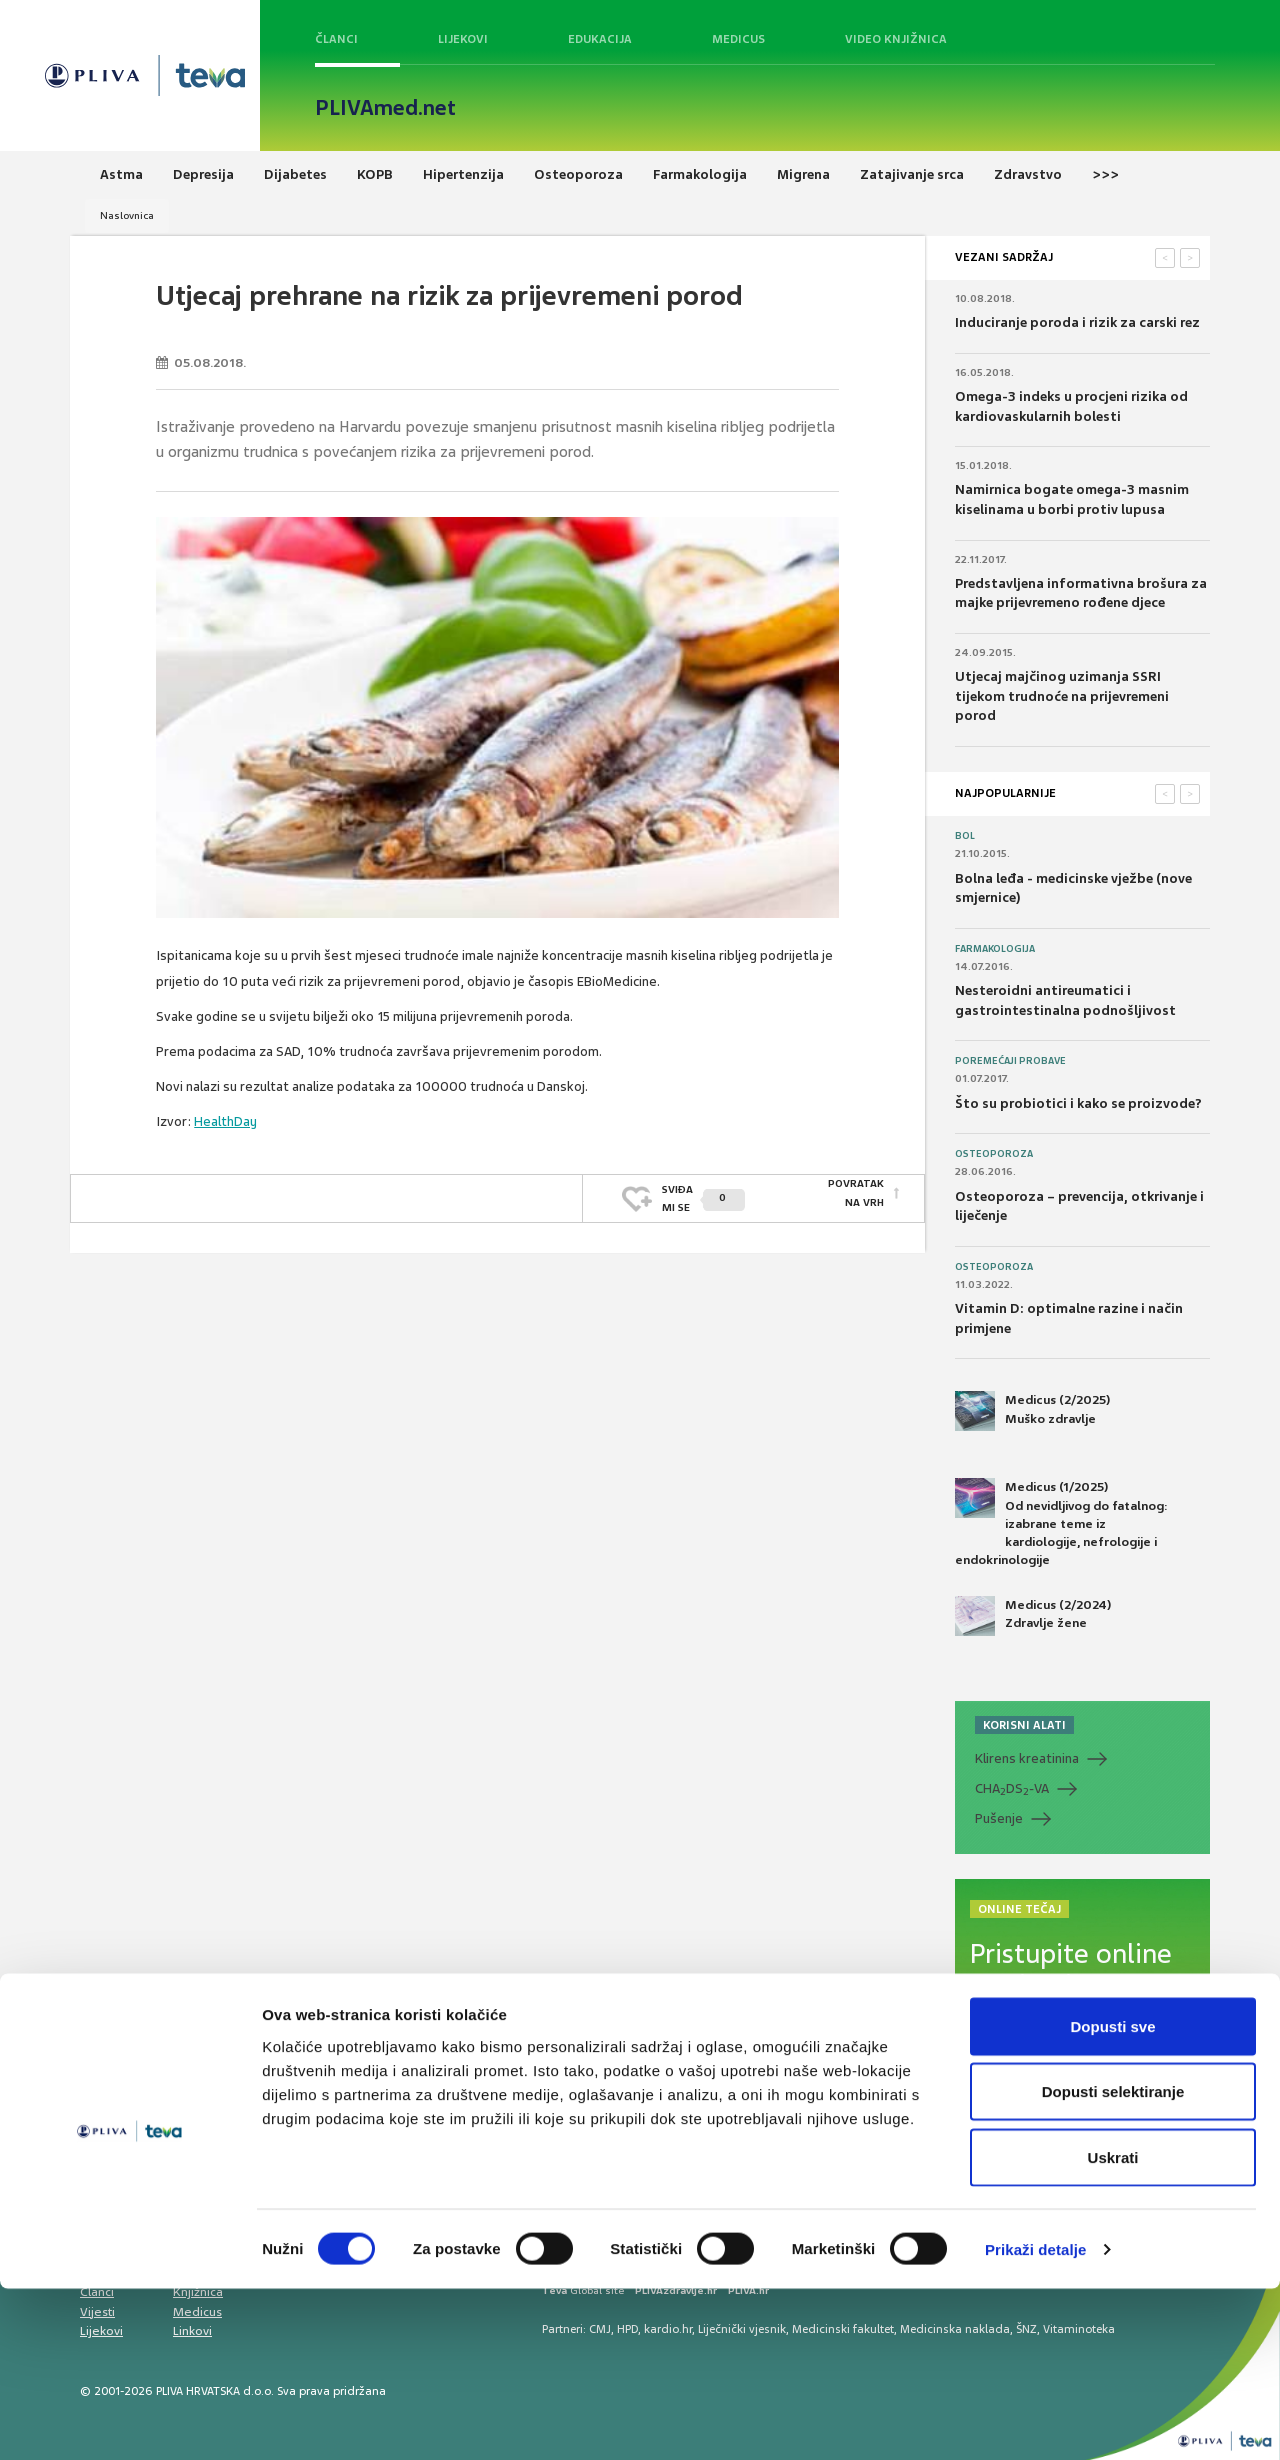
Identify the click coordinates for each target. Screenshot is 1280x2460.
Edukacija (600, 39)
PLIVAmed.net (385, 108)
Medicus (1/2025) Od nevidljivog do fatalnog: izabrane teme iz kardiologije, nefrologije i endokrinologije (1061, 1523)
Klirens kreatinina (1027, 1758)
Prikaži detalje (1036, 2420)
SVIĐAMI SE (703, 1192)
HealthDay (225, 1121)
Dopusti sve (1112, 2197)
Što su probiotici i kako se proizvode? (1078, 1103)
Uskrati (1113, 2328)
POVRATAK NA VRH (856, 1192)
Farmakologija (995, 949)
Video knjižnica (896, 39)
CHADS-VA (1012, 1789)
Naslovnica (127, 215)
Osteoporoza (994, 1154)
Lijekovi (463, 39)
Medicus (738, 39)
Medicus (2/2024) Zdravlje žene (1033, 1616)
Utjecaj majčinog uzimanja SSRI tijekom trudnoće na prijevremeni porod (1062, 696)
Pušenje (999, 1818)
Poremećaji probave (1010, 1061)
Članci (336, 39)
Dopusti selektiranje (1113, 2263)
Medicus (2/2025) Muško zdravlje (1032, 1411)
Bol (965, 836)
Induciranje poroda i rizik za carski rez (1077, 322)
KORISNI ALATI (1024, 1725)
